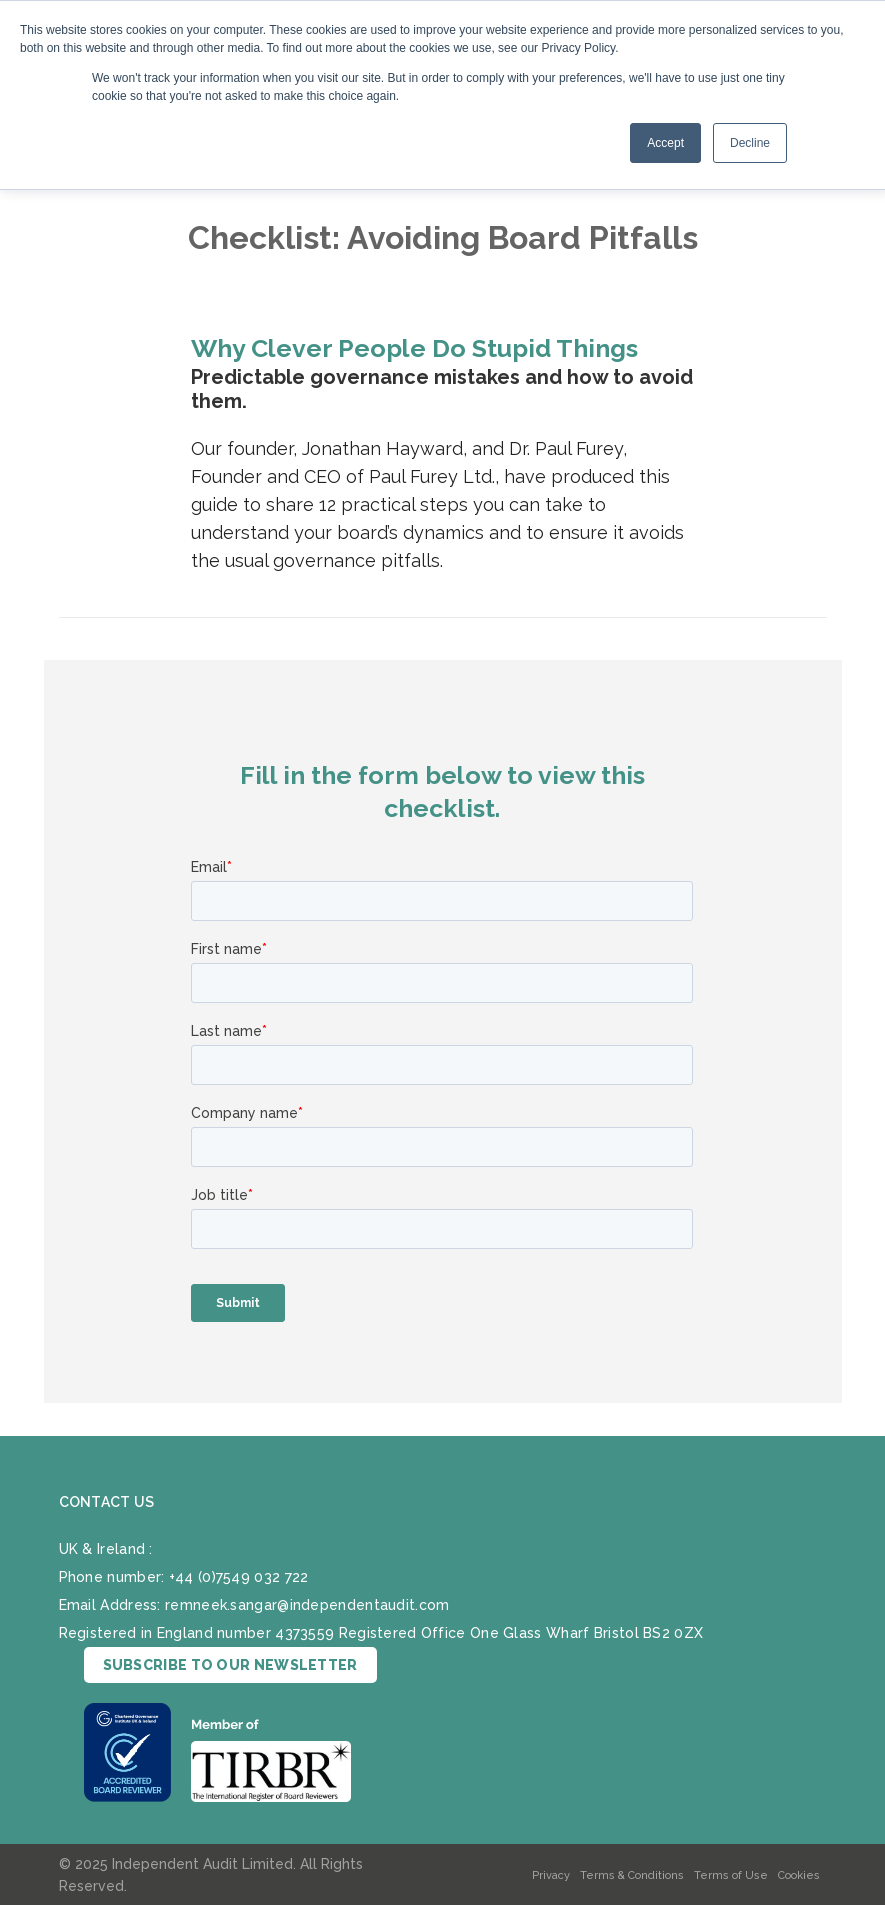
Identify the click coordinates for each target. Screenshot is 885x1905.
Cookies (799, 1875)
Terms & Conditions (632, 1875)
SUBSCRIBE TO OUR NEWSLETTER (230, 1665)
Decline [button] (750, 143)
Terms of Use (731, 1875)
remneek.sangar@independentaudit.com (307, 1605)
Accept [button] (665, 143)
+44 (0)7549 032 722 (239, 1577)
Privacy (551, 1875)
